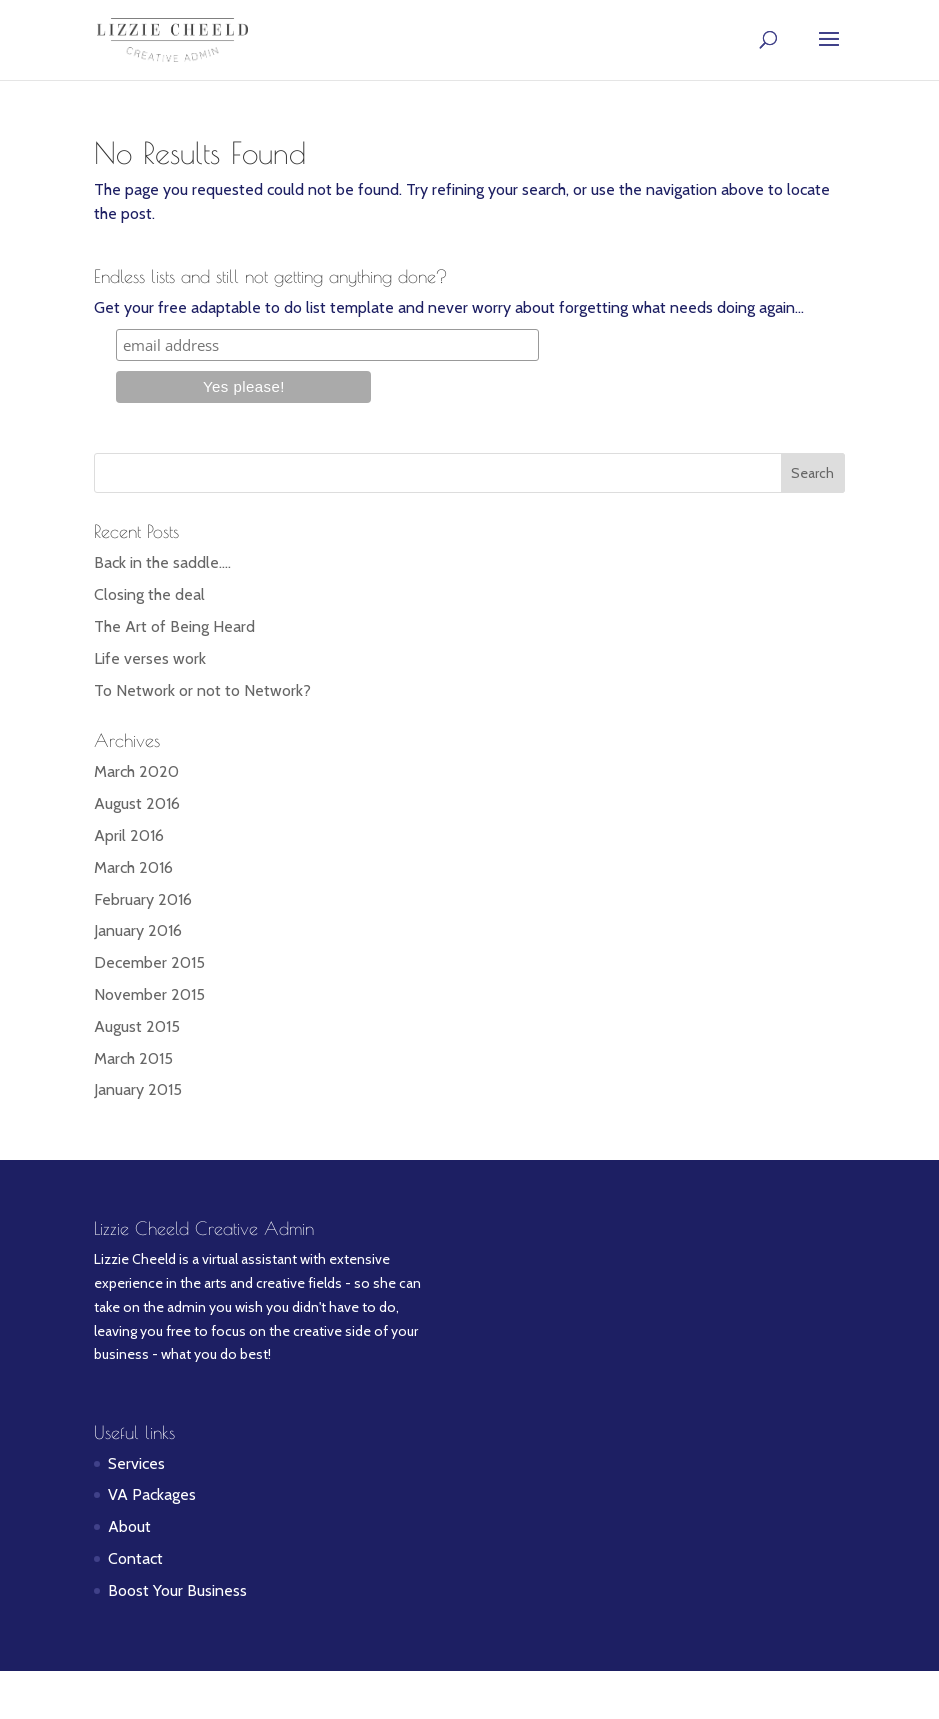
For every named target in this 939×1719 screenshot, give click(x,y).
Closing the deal (149, 594)
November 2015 (149, 994)
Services (136, 1463)
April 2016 (129, 835)
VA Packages (152, 1494)
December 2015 (149, 962)
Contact (135, 1558)
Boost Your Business (177, 1590)
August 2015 (137, 1026)
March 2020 (136, 771)
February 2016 (143, 899)
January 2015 (138, 1089)
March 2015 (133, 1058)
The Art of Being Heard (174, 626)
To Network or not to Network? (202, 690)
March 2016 (133, 867)
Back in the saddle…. (162, 562)
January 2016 (138, 930)
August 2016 (137, 803)
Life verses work (150, 658)
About (129, 1526)
